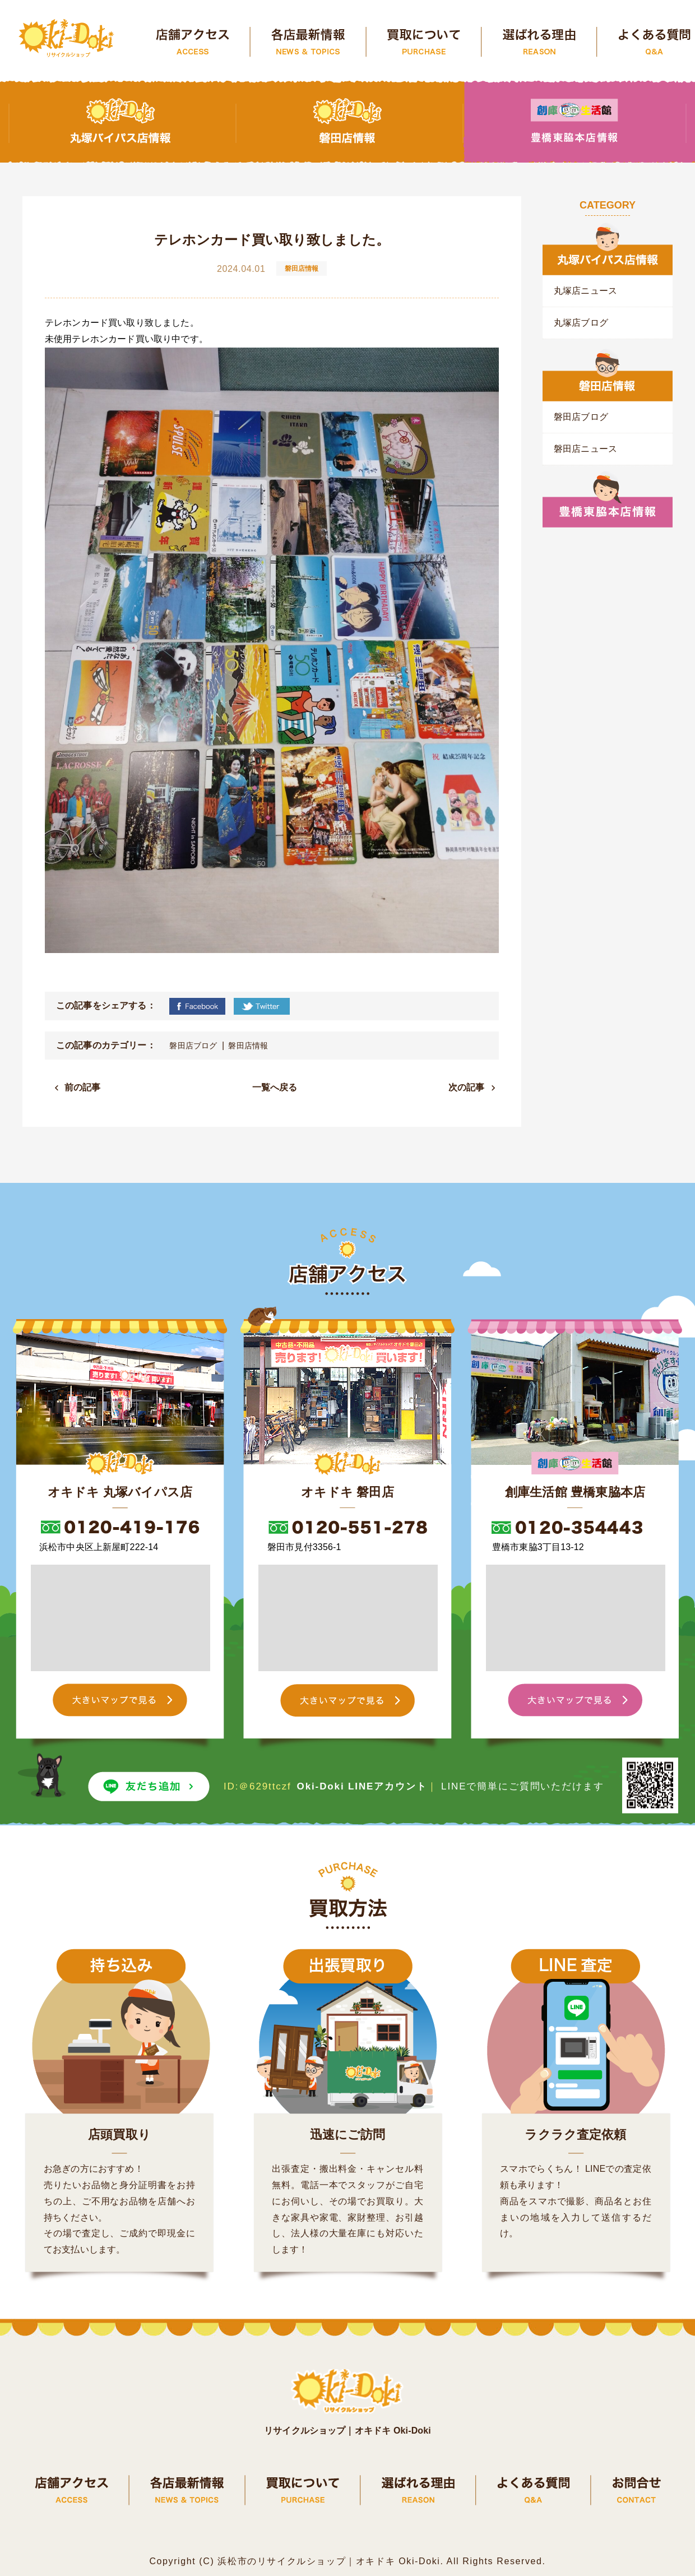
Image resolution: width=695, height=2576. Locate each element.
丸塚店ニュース (585, 290)
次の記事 (466, 1087)
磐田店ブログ (193, 1045)
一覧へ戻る (275, 1087)
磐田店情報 (248, 1045)
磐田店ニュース (585, 449)
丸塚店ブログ (581, 322)
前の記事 (82, 1087)
